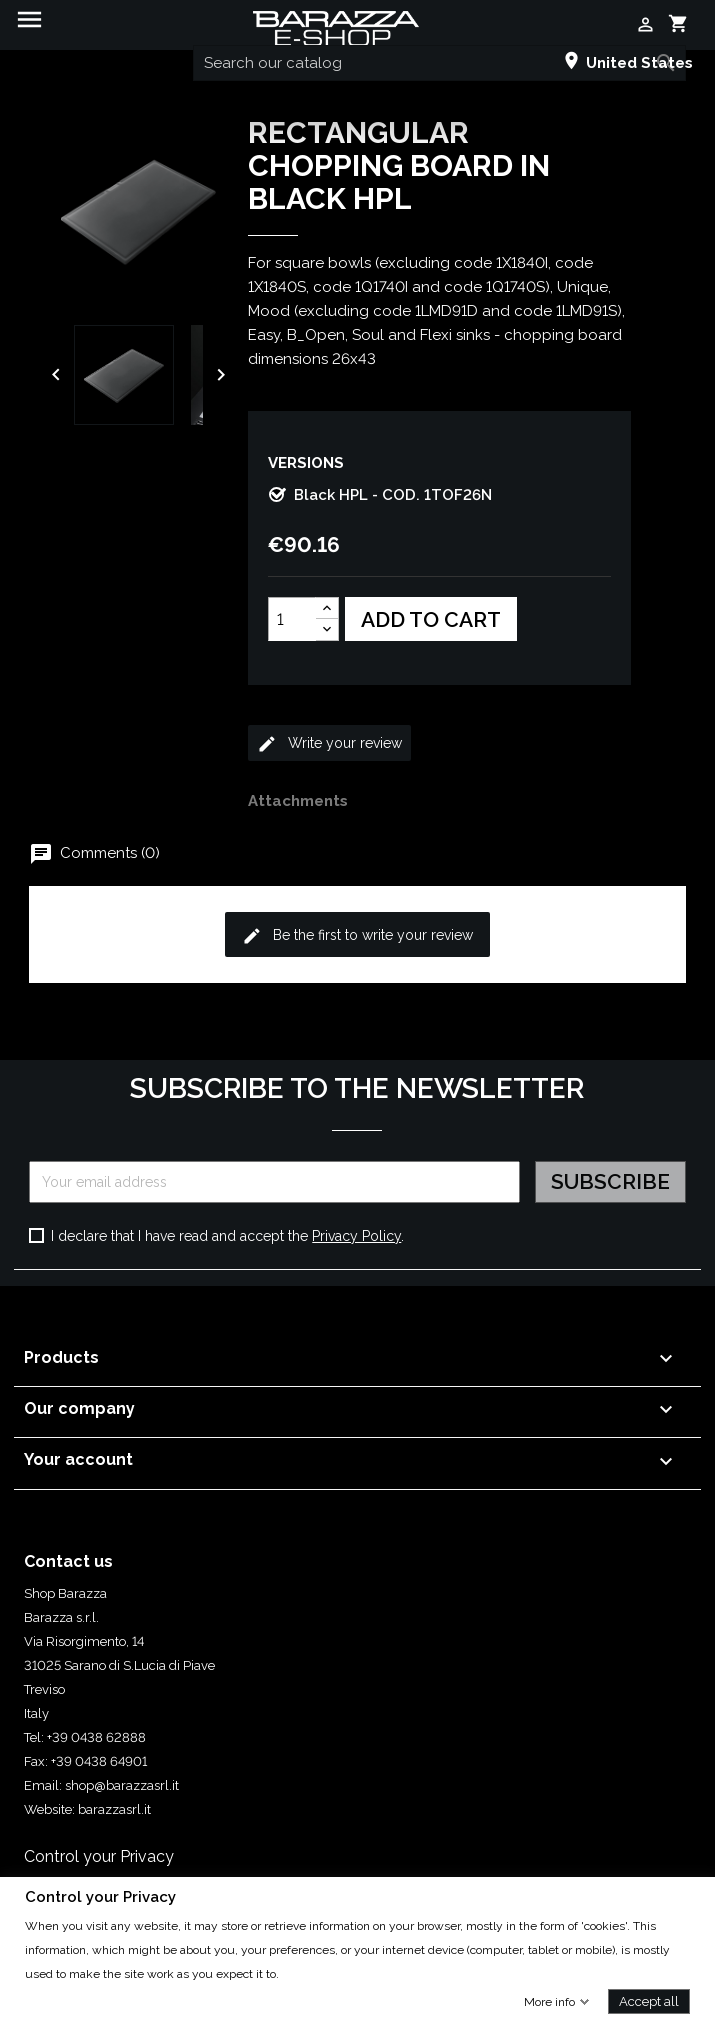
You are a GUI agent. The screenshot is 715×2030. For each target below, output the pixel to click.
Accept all (649, 2000)
